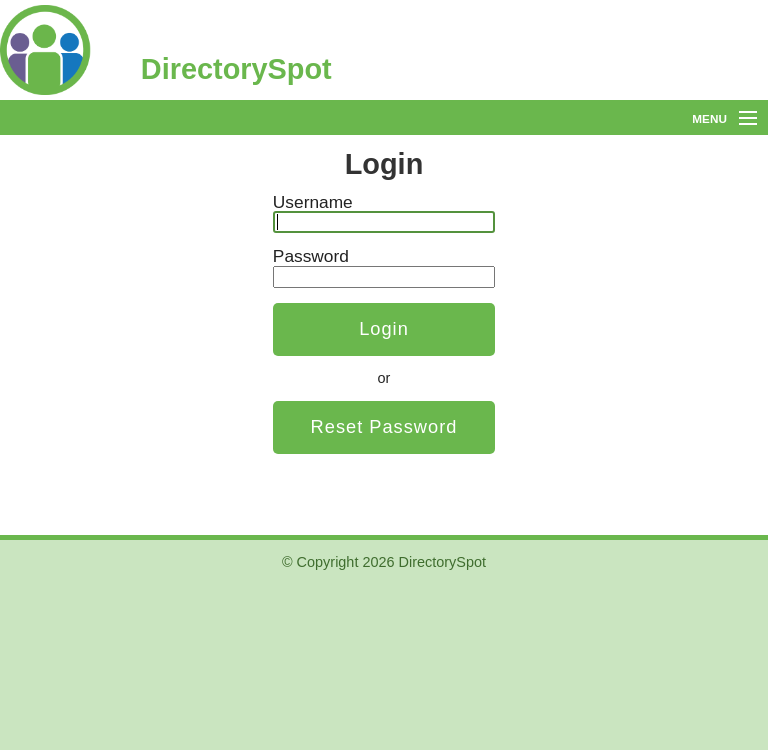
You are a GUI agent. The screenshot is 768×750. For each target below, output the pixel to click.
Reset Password (384, 426)
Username (313, 202)
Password (311, 256)
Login (384, 328)
